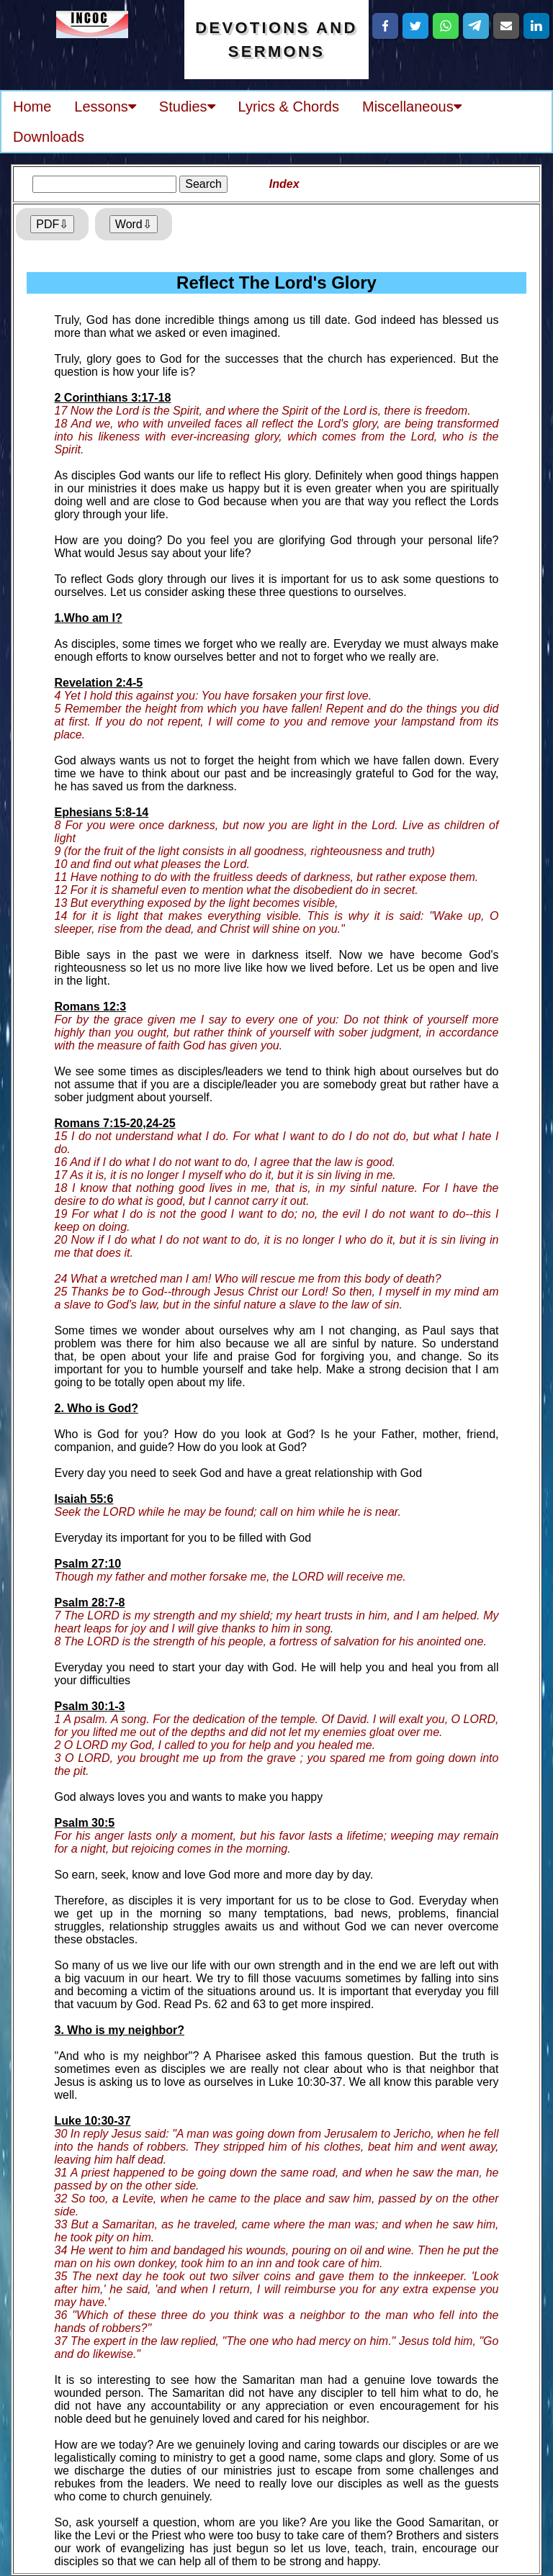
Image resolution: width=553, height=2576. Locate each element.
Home (32, 106)
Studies (187, 106)
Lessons (105, 106)
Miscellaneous (412, 106)
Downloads (48, 137)
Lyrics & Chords (288, 106)
